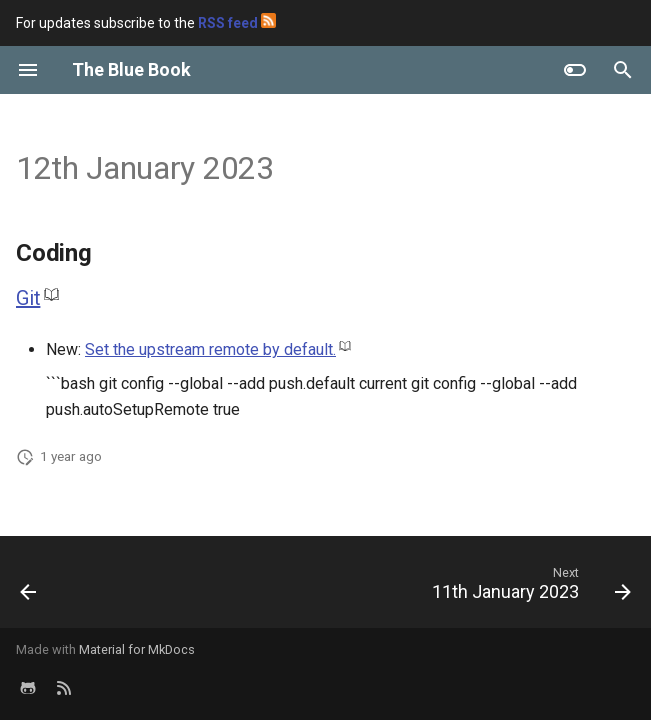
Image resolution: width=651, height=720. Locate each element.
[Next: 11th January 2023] (527, 588)
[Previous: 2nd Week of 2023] (30, 588)
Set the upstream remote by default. (210, 349)
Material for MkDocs (137, 649)
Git (28, 298)
